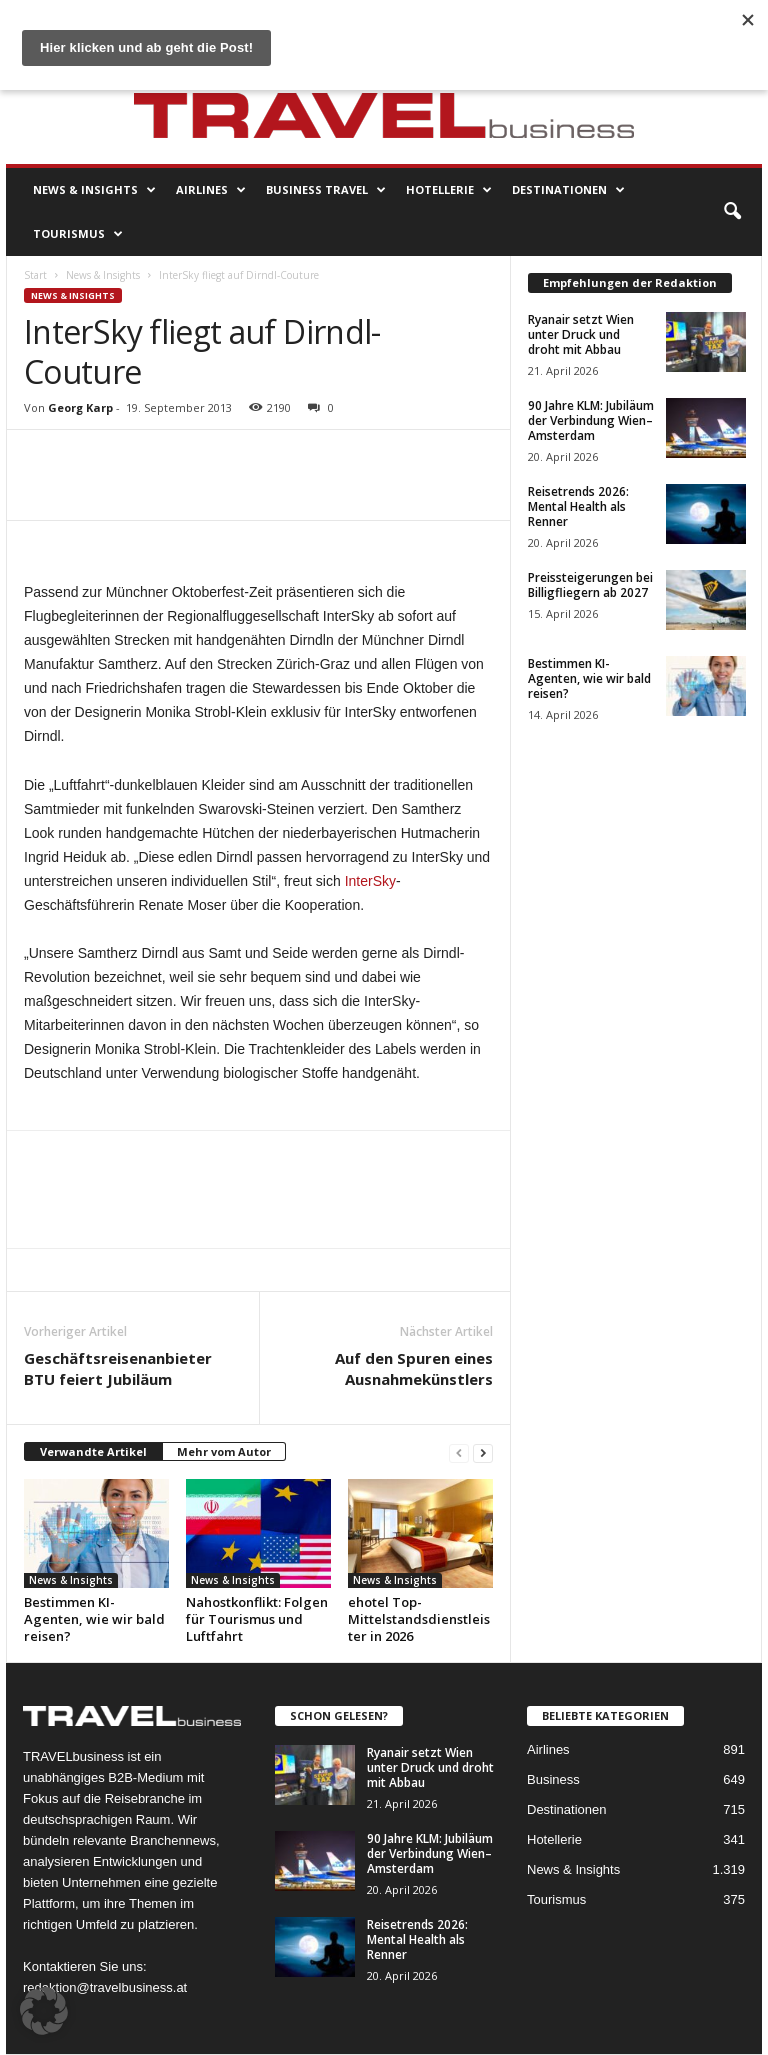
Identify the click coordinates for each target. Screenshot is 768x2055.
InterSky (370, 881)
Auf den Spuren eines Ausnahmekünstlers (414, 1368)
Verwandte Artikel (93, 1451)
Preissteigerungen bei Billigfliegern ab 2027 (590, 585)
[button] (732, 212)
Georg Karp (80, 407)
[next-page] (483, 1452)
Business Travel (326, 190)
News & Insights (94, 190)
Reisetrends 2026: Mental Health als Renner (578, 506)
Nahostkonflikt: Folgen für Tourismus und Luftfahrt (257, 1619)
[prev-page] (459, 1452)
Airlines (211, 190)
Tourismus (78, 234)
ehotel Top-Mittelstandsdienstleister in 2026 (419, 1619)
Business (553, 1779)
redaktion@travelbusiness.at (105, 1987)
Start (35, 275)
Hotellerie (449, 190)
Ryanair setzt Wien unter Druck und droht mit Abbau (581, 334)
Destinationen (568, 190)
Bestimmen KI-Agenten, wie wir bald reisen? (94, 1619)
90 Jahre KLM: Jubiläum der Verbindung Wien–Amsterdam (591, 420)
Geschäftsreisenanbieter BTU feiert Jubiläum (118, 1368)
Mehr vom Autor (224, 1451)
